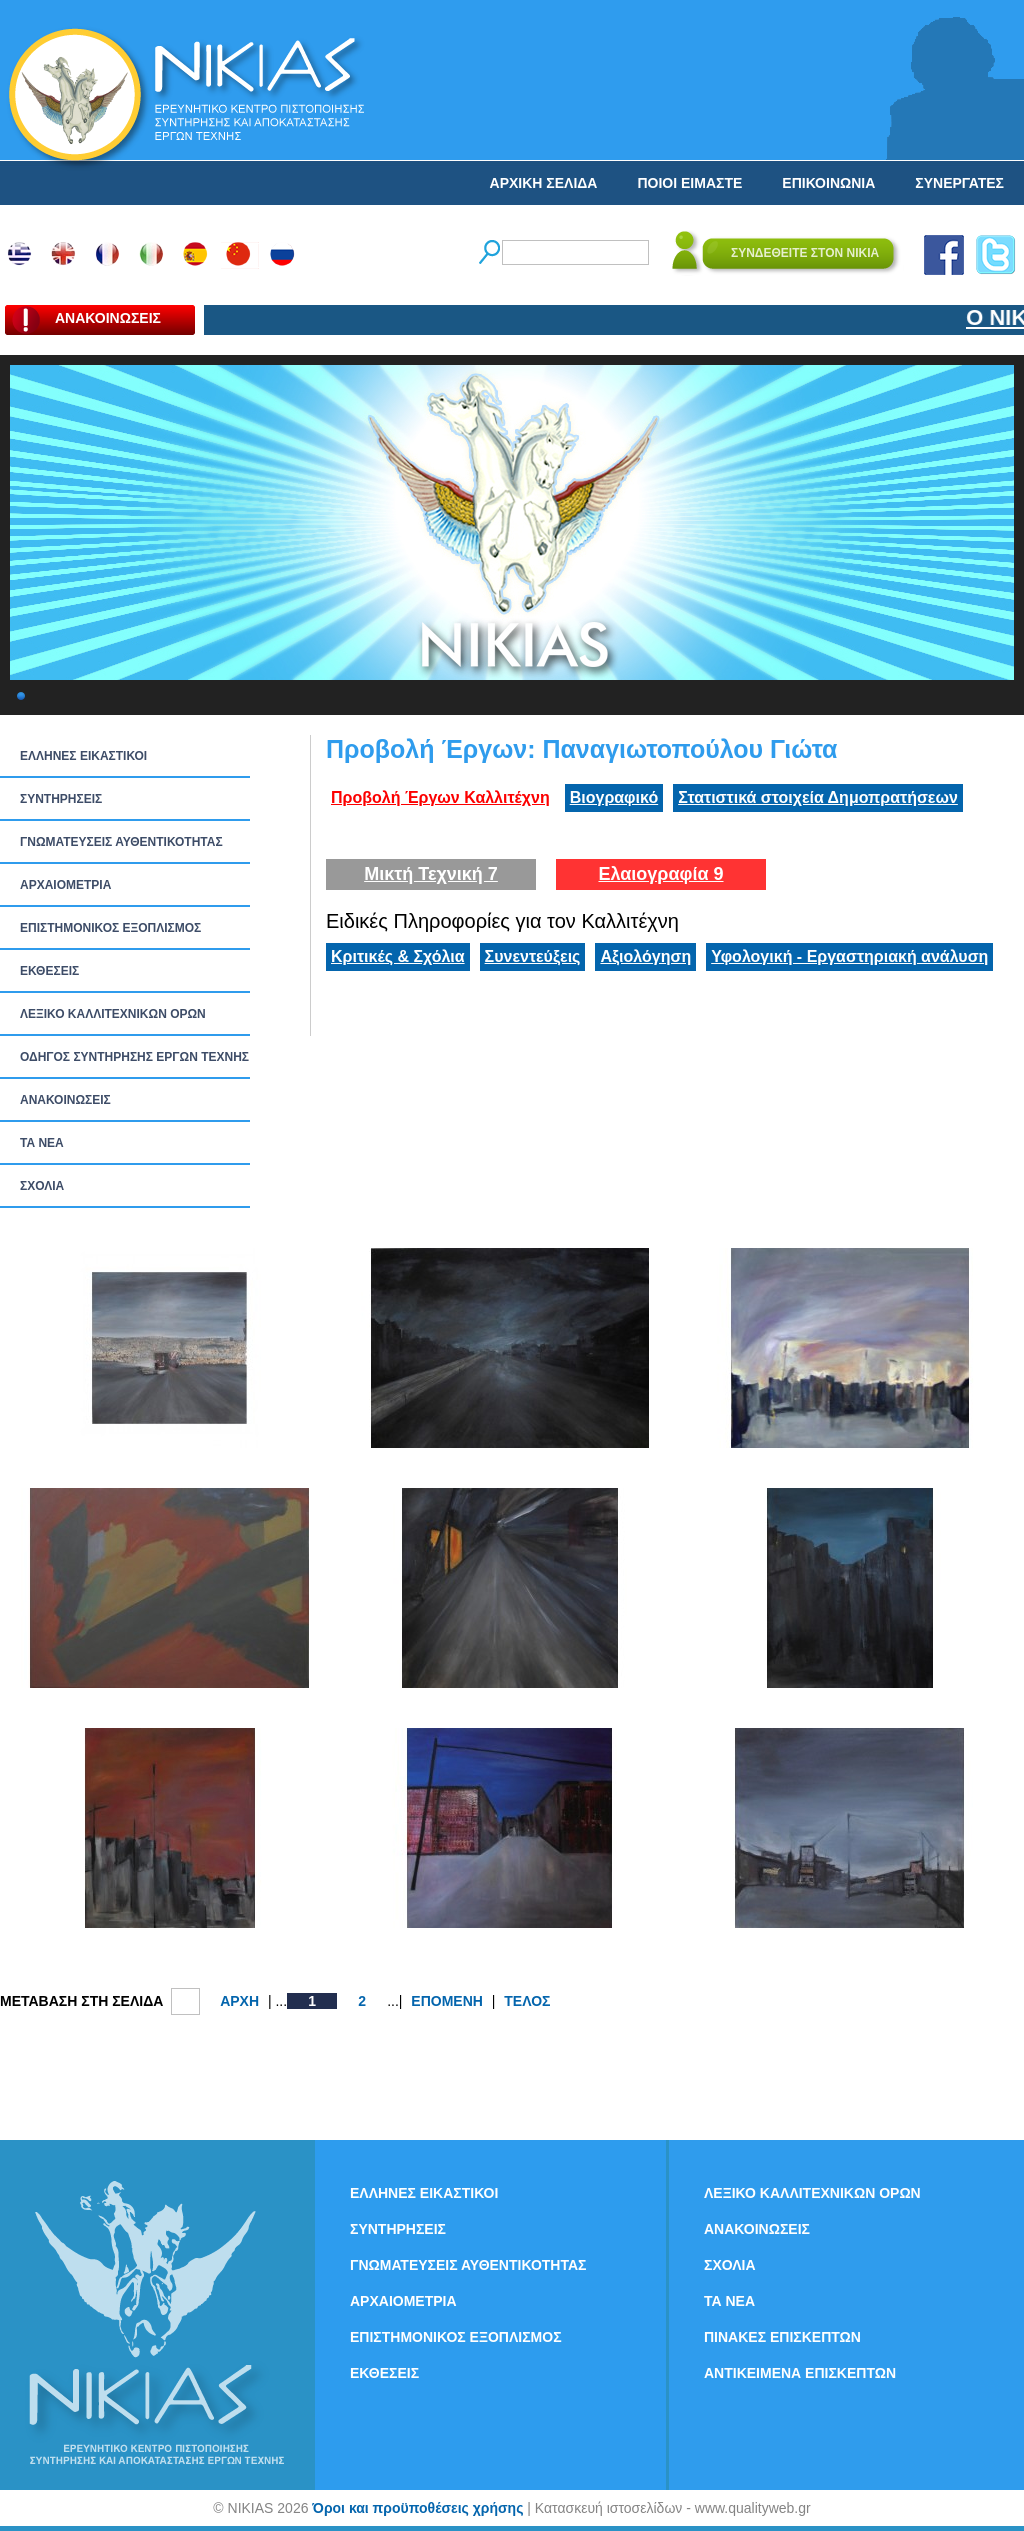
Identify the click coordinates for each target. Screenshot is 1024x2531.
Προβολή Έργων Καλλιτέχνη (440, 797)
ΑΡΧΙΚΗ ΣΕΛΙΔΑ (544, 183)
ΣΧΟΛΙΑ (42, 1186)
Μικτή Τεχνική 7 (431, 874)
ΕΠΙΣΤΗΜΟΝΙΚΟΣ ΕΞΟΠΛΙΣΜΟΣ (110, 928)
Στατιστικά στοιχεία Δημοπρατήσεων (818, 797)
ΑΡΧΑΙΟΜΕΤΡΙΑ (65, 885)
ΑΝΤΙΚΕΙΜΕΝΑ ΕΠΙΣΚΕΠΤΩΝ (800, 2373)
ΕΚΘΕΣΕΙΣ (49, 971)
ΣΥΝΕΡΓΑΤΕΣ (959, 183)
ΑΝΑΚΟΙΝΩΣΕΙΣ (65, 1100)
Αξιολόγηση (645, 956)
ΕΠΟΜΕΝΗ (447, 2001)
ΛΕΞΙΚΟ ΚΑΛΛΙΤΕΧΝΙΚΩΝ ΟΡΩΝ (113, 1014)
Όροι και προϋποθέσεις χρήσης (417, 2508)
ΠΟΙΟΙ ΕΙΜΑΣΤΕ (689, 183)
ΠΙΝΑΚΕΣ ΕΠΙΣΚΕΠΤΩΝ (782, 2337)
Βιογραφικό (614, 797)
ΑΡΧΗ (239, 2001)
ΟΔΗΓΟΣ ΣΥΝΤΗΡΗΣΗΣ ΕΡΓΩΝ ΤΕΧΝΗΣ (134, 1057)
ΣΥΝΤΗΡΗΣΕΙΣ (61, 799)
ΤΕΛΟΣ (527, 2001)
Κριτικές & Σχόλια (398, 956)
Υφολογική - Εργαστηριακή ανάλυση (849, 956)
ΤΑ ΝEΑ (42, 1143)
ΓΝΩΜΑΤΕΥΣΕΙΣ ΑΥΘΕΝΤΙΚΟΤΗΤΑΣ (121, 842)
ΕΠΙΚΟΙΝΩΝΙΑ (828, 183)
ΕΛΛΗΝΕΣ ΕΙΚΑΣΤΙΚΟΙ (83, 756)
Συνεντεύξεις (533, 956)
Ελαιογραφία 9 (660, 874)
